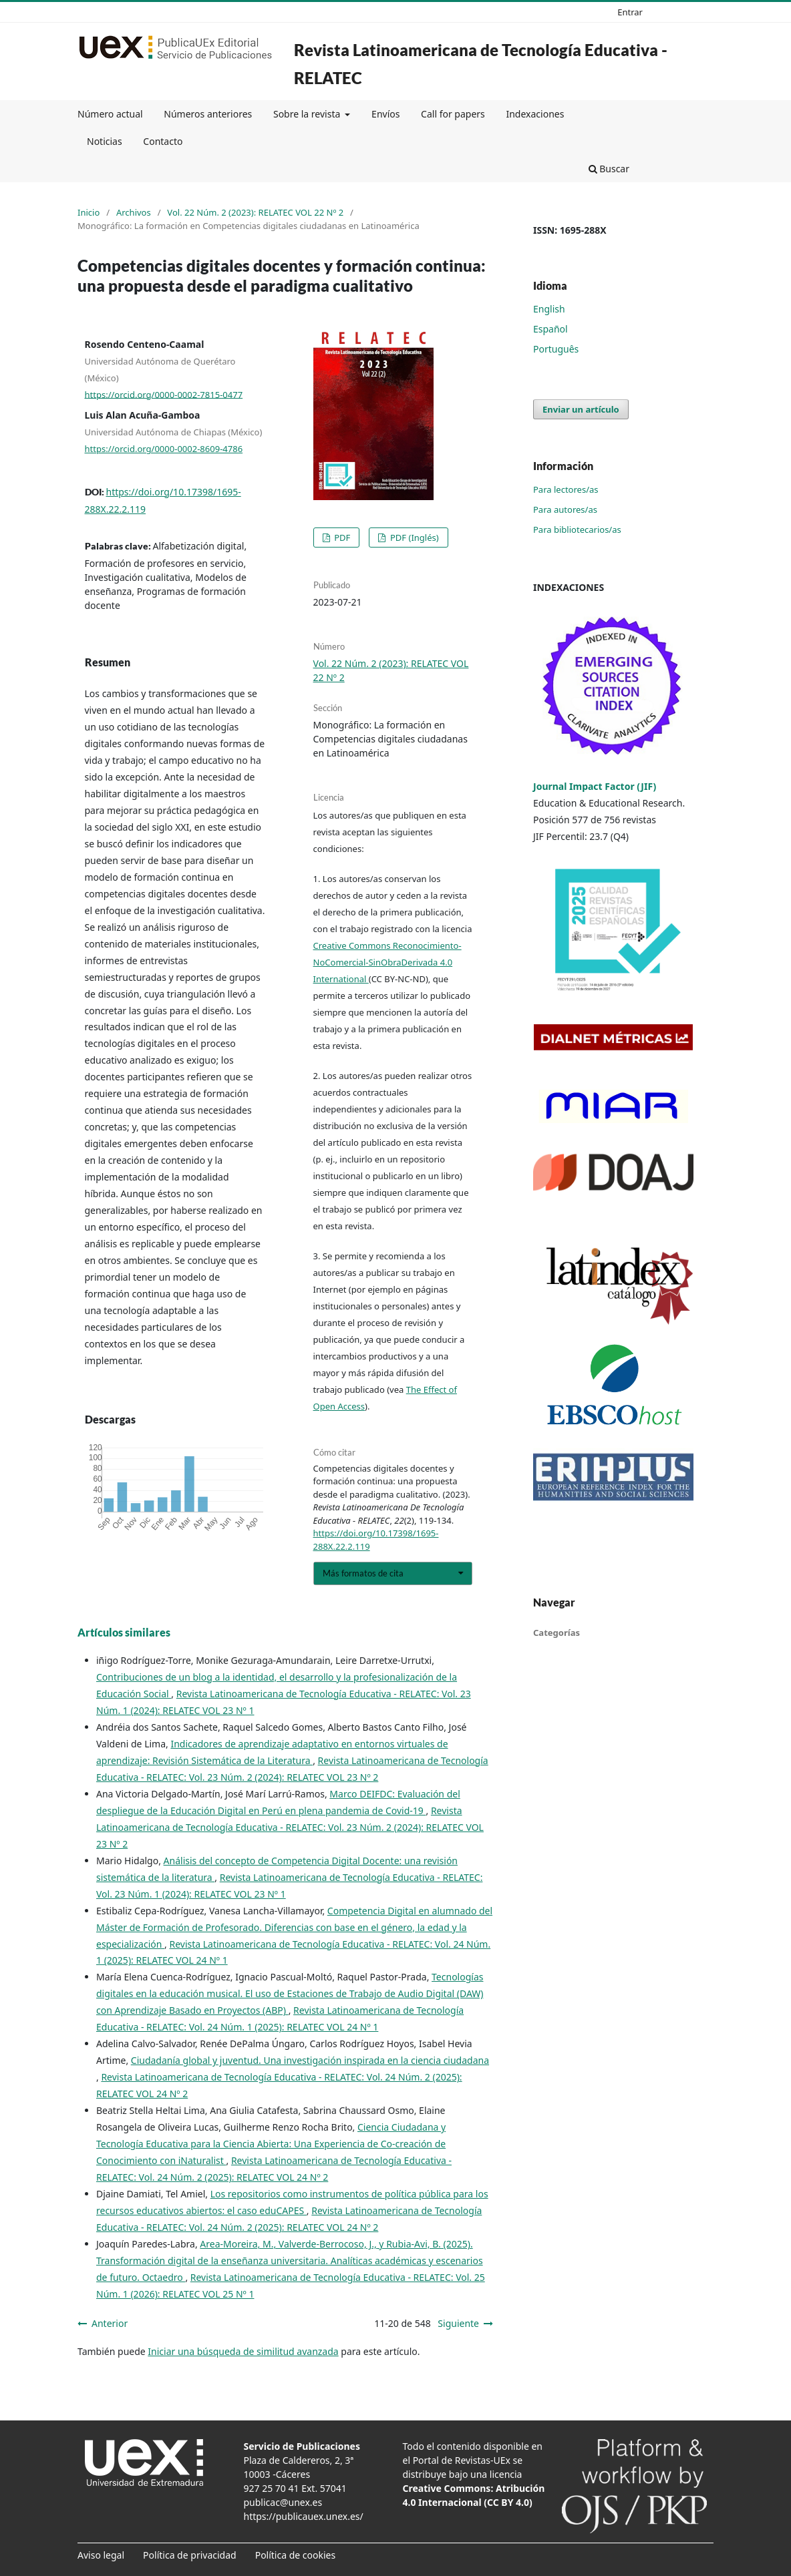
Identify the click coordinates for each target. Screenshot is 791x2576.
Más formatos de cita (363, 1573)
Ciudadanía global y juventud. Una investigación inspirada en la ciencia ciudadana (310, 2060)
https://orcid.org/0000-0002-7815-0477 (164, 394)
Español (550, 329)
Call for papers (453, 114)
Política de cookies (295, 2555)
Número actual (110, 114)
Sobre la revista (308, 114)
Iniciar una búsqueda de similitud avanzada (243, 2351)
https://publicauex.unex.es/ (303, 2516)
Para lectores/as (566, 489)
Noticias (104, 141)
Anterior (110, 2323)
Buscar (609, 168)
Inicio (88, 212)
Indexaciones (535, 114)
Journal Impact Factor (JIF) (594, 786)
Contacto (162, 141)
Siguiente (458, 2323)
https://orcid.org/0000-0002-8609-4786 (164, 449)
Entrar (630, 12)
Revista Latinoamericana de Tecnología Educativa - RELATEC (480, 63)
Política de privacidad (189, 2555)
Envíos (385, 114)
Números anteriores (208, 114)
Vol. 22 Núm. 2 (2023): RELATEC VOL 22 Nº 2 (255, 212)
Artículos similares (123, 1632)
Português (556, 349)
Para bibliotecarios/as (577, 529)
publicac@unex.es (283, 2502)
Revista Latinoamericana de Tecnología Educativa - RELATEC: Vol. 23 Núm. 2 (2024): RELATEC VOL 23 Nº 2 (290, 1827)
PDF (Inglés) (413, 537)
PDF (341, 537)
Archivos (133, 212)
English (549, 308)
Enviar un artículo (580, 409)
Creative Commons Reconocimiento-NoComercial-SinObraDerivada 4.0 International (387, 962)
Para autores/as (565, 509)
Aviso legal (100, 2555)
